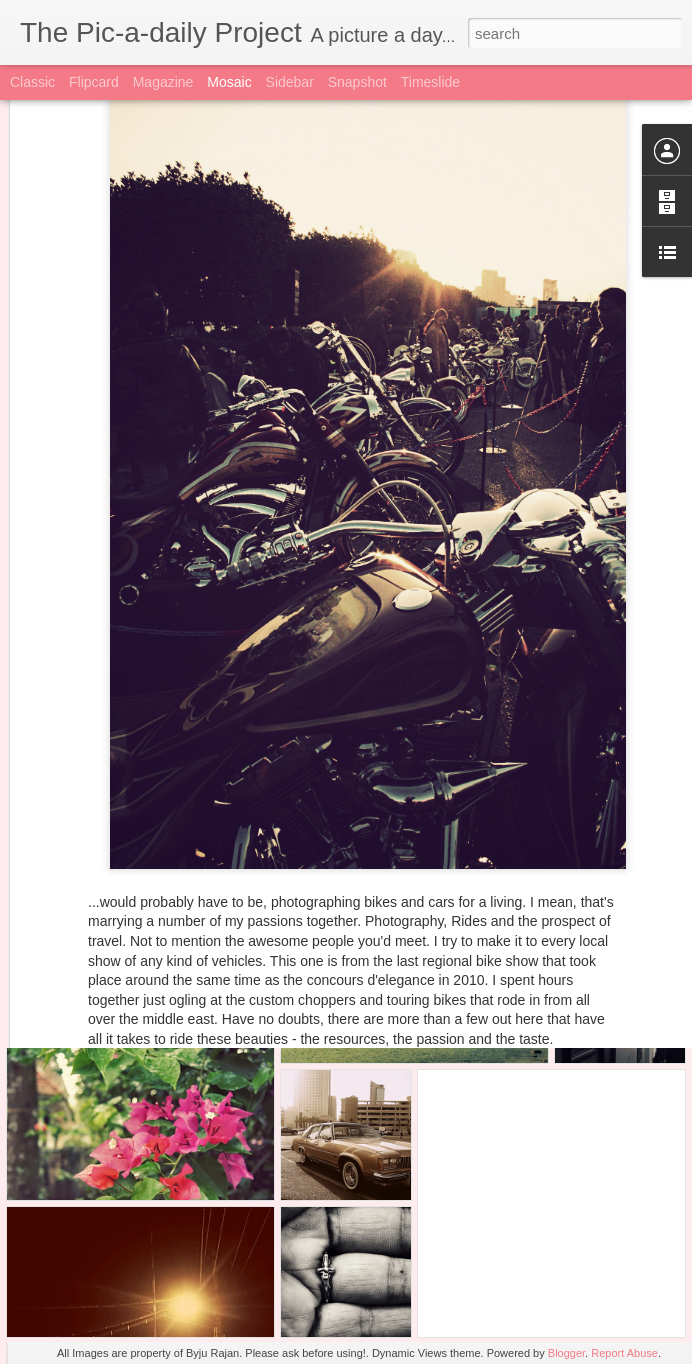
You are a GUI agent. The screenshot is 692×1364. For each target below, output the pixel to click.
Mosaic (229, 82)
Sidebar (290, 82)
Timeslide (430, 82)
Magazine (163, 82)
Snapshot (357, 82)
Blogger (566, 1353)
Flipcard (94, 82)
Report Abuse (624, 1353)
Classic (32, 82)
